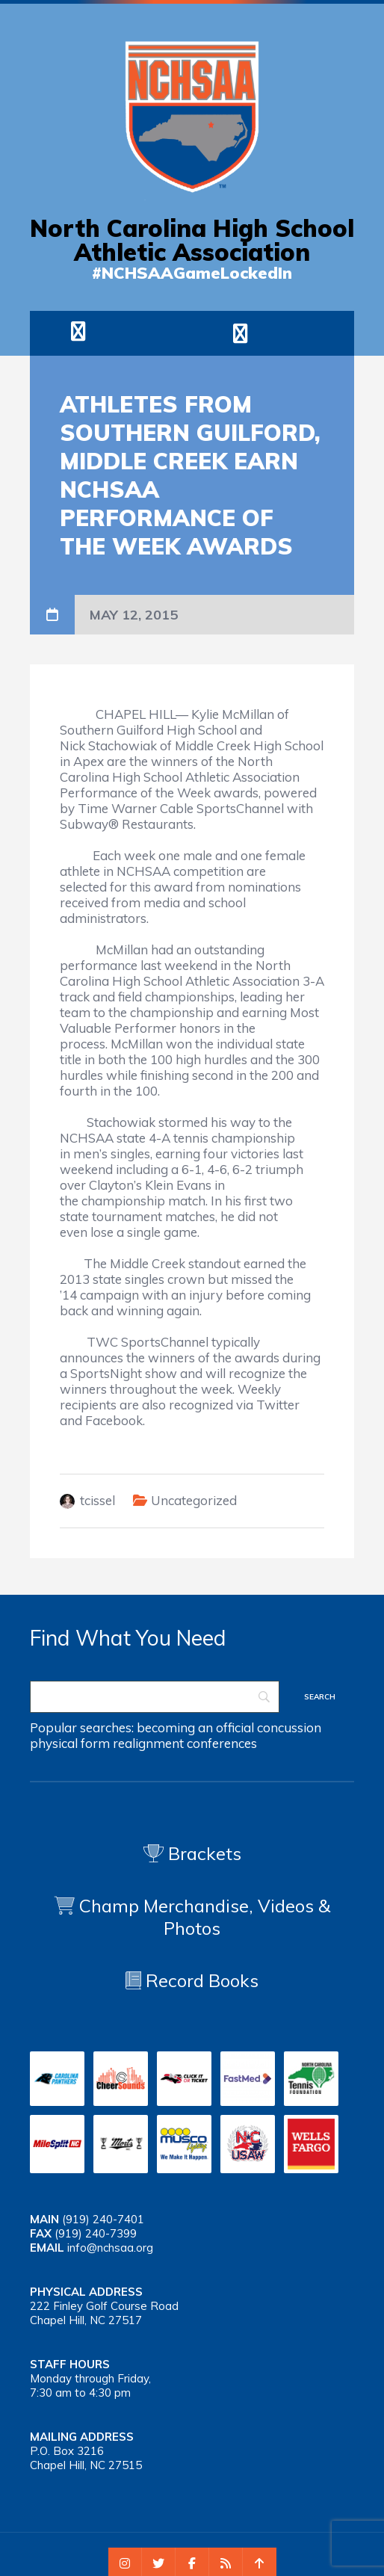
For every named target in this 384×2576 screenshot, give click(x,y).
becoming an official (195, 1727)
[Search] (154, 1697)
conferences (222, 1743)
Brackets (192, 1853)
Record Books (192, 1980)
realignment (148, 1743)
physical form (70, 1743)
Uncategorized (194, 1500)
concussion (289, 1727)
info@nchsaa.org (110, 2247)
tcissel (97, 1500)
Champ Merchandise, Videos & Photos (204, 1916)
